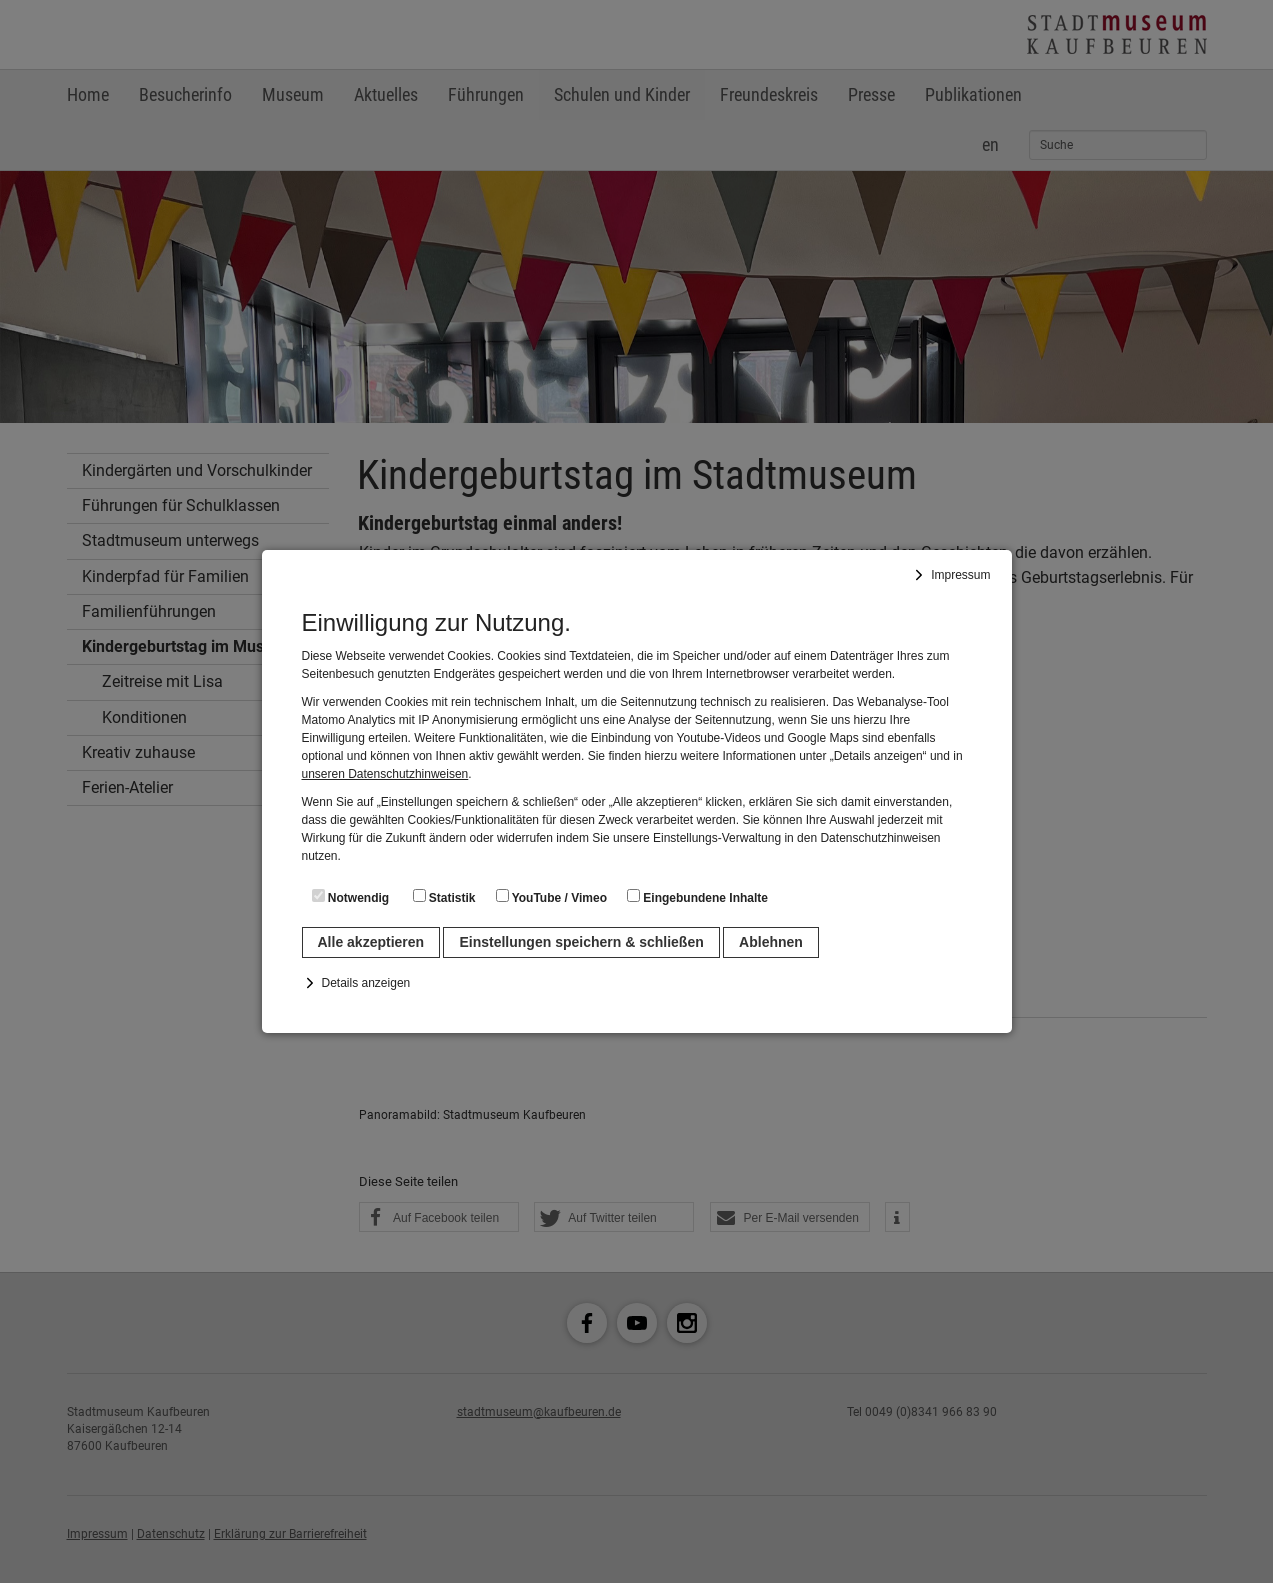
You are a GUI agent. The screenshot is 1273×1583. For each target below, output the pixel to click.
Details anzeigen (366, 983)
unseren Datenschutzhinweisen (385, 774)
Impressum (960, 575)
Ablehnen (771, 942)
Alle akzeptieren (371, 942)
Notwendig (351, 897)
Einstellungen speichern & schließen (581, 942)
